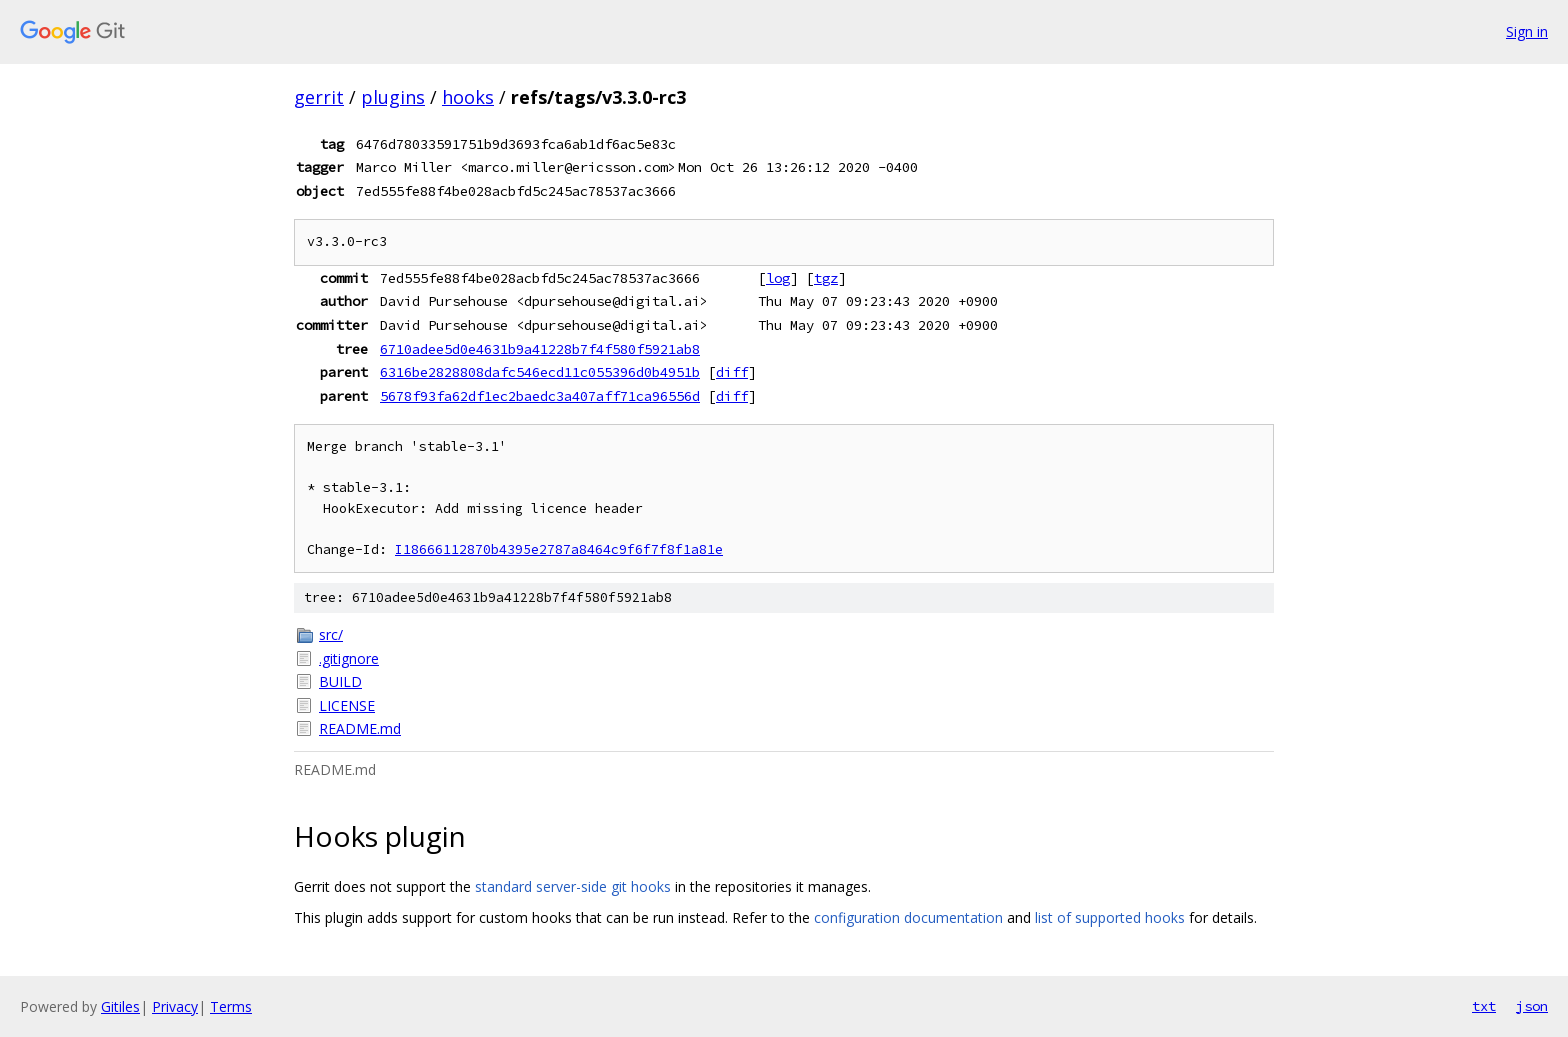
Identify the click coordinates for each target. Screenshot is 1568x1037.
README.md (360, 728)
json (1532, 1006)
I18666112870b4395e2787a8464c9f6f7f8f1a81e (559, 549)
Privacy (175, 1006)
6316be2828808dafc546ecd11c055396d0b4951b (540, 372)
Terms (231, 1006)
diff (732, 372)
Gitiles (120, 1006)
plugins (393, 97)
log (778, 278)
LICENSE (347, 705)
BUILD (340, 681)
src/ (331, 634)
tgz (826, 278)
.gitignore (349, 658)
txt (1484, 1006)
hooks (468, 97)
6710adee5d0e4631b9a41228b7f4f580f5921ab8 (540, 349)
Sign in (1527, 31)
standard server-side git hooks (573, 886)
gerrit (319, 97)
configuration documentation (908, 917)
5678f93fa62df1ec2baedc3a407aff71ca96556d (540, 396)
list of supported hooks (1110, 917)
